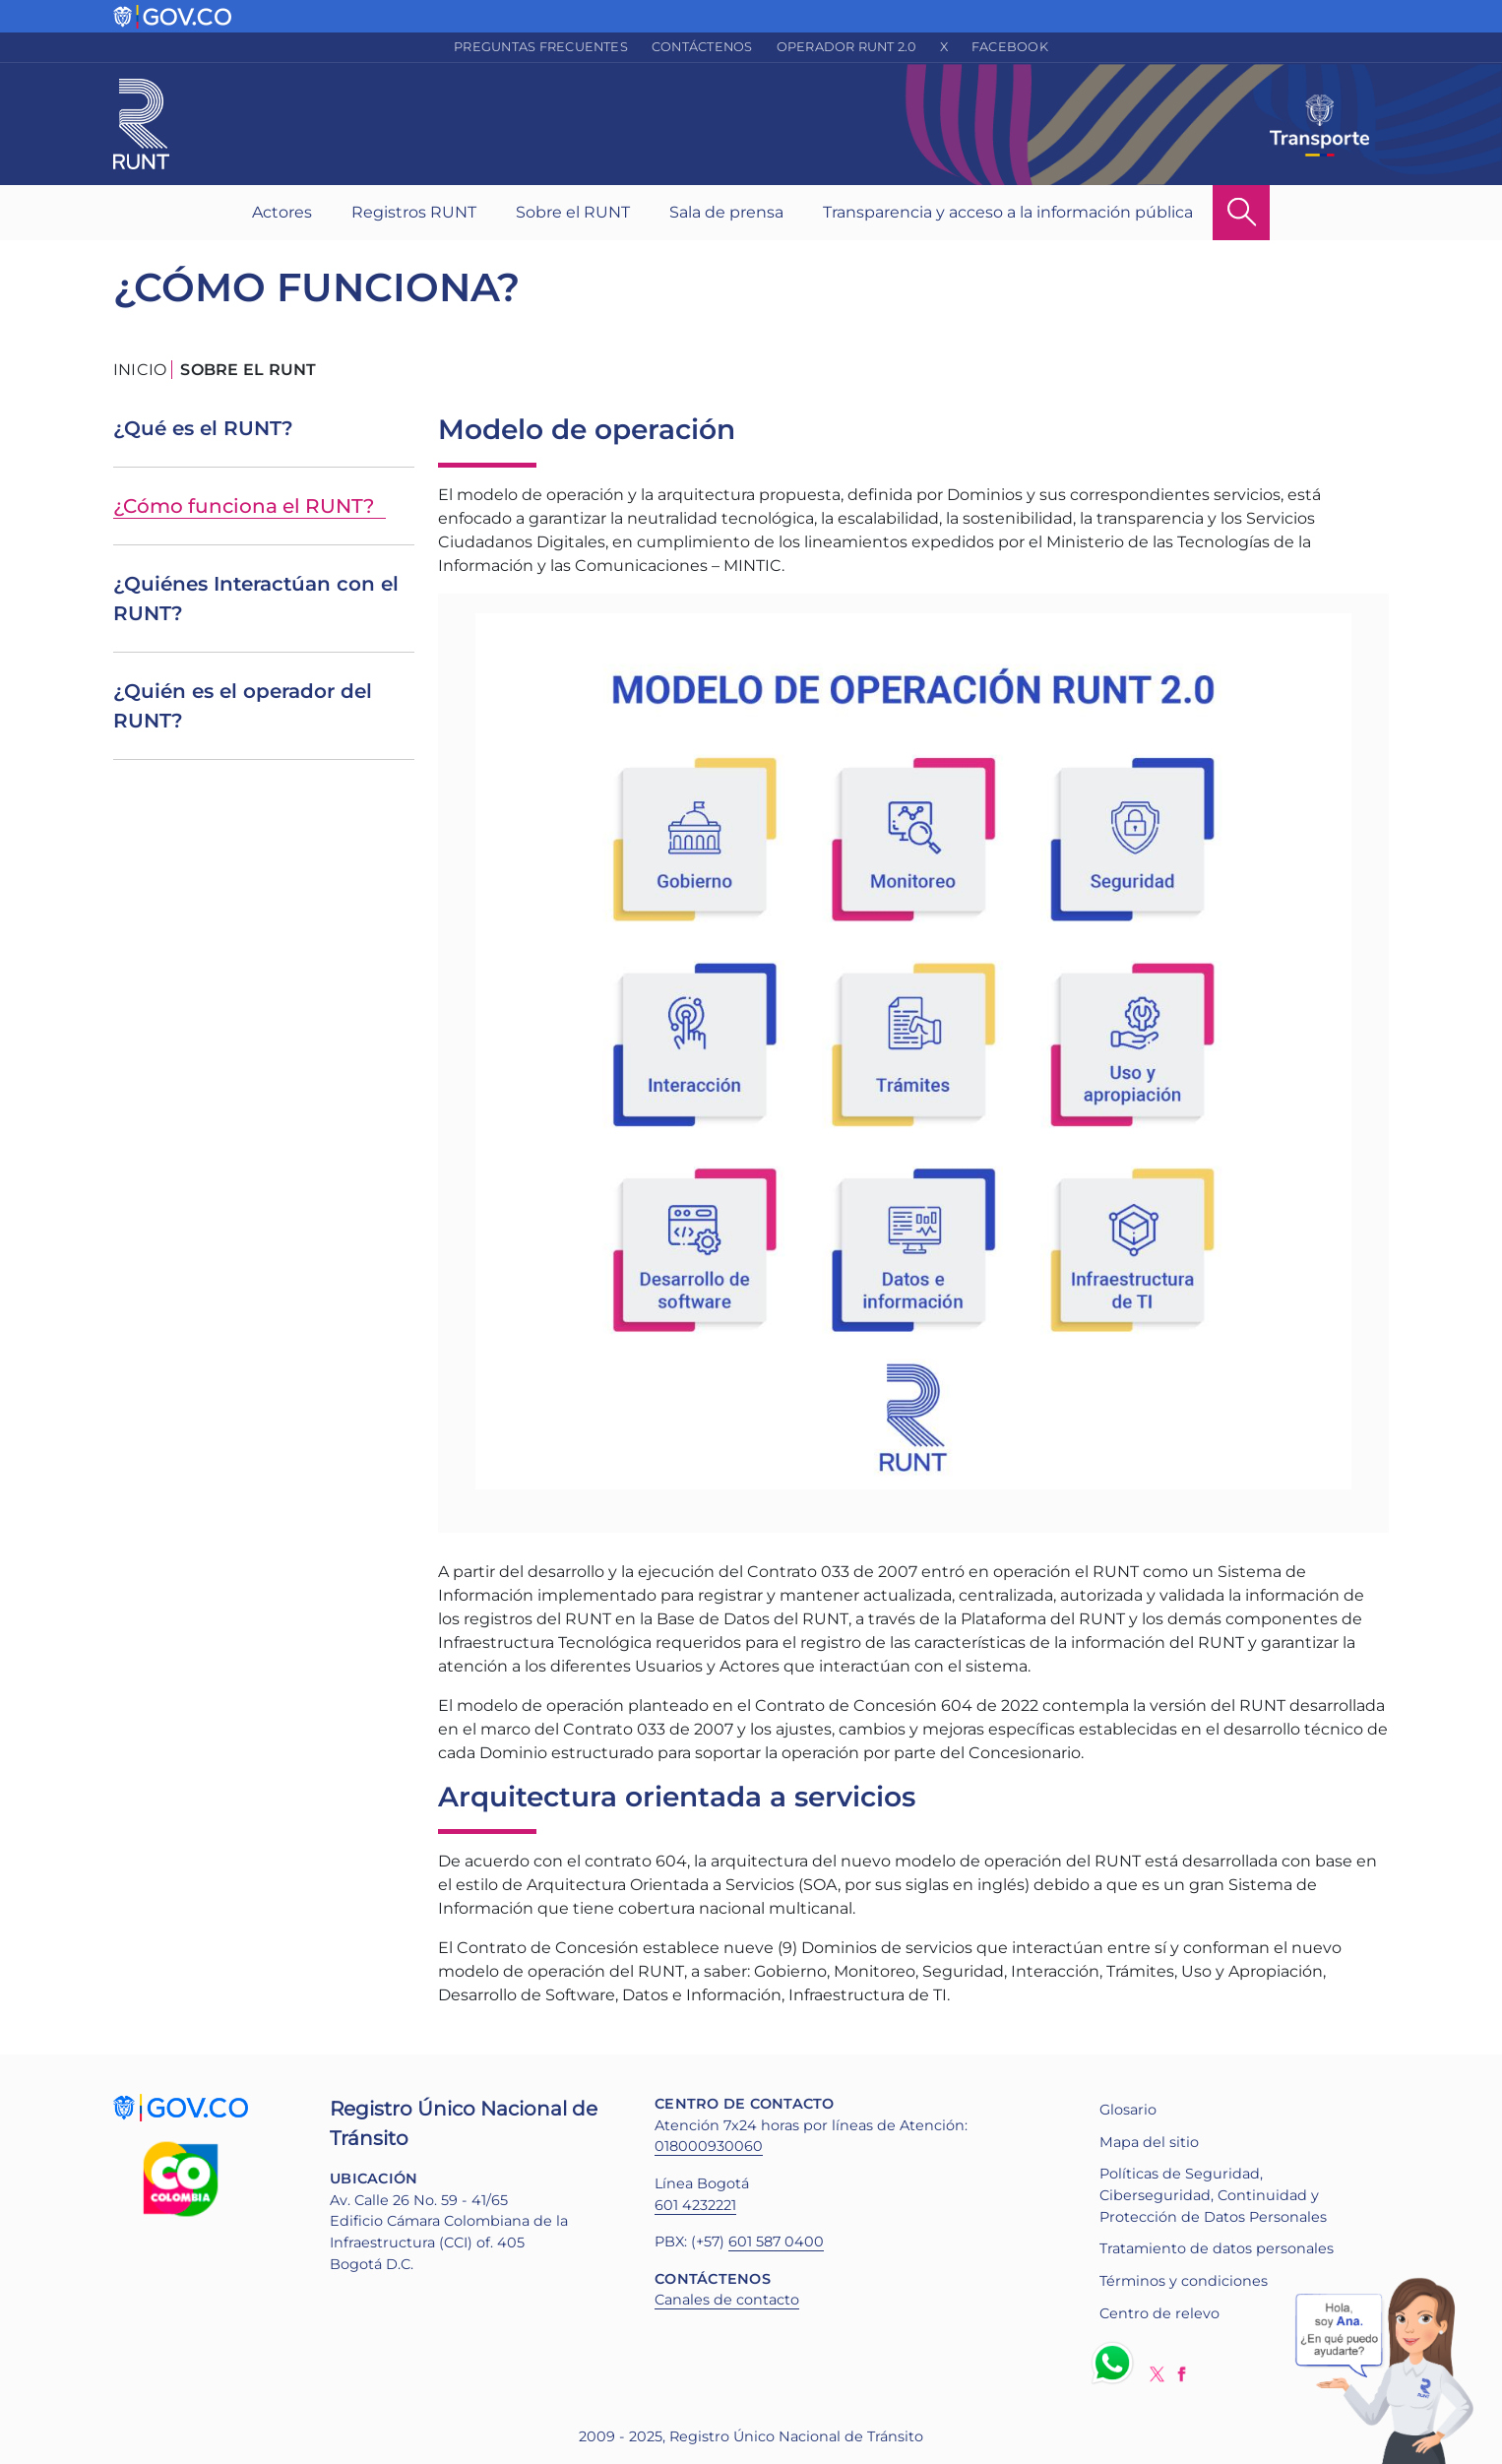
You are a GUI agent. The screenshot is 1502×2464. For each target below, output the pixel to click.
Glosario (1128, 2109)
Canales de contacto (727, 2299)
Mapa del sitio (1149, 2142)
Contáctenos (702, 46)
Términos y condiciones (1183, 2281)
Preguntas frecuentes (541, 46)
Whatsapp (1116, 2362)
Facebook (1009, 46)
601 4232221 (695, 2205)
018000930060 (709, 2146)
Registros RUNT (413, 212)
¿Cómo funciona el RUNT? (243, 506)
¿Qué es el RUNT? (203, 428)
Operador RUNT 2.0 (846, 46)
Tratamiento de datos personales (1216, 2248)
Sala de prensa (726, 212)
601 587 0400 (776, 2241)
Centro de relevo (1159, 2313)
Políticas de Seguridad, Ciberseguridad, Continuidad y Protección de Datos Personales (1213, 2195)
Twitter (1157, 2374)
